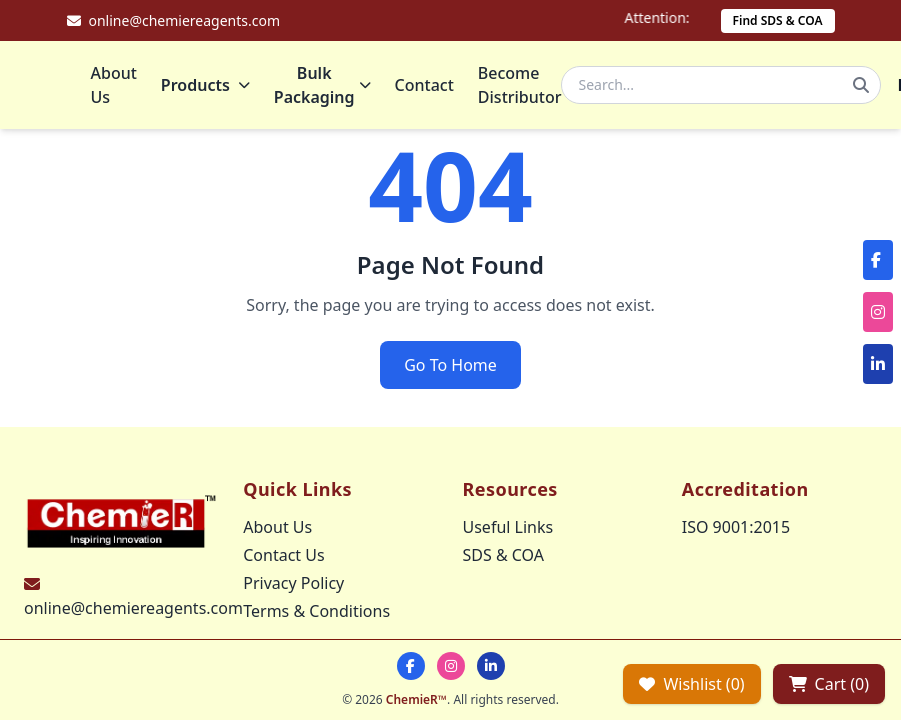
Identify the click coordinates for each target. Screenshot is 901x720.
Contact (424, 85)
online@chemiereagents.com (133, 608)
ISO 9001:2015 (736, 527)
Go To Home (450, 365)
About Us (114, 85)
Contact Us (283, 555)
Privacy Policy (293, 583)
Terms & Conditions (316, 611)
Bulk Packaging (322, 85)
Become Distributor (520, 85)
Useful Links (508, 527)
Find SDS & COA (778, 20)
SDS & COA (503, 555)
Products (205, 85)
